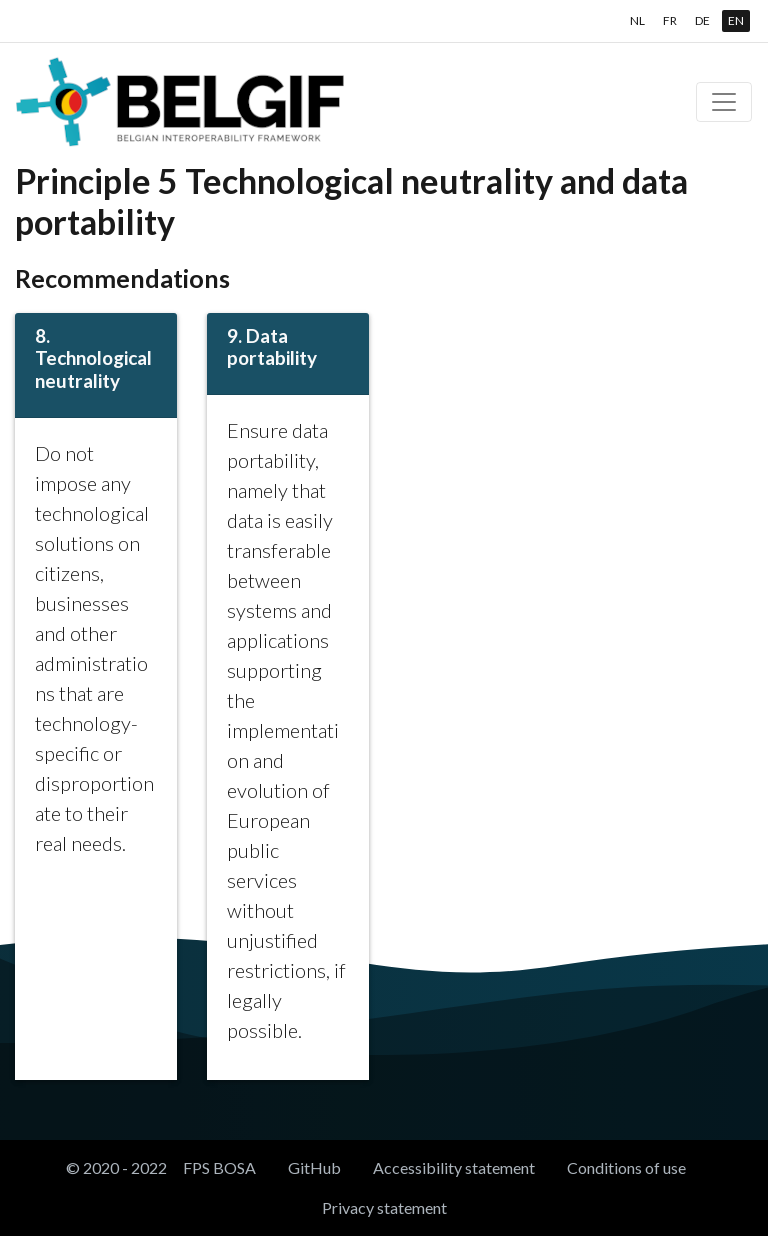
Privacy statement (384, 1207)
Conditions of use (626, 1167)
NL (637, 20)
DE (702, 20)
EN (736, 20)
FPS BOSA (219, 1167)
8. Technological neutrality (93, 358)
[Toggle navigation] (724, 102)
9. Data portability (272, 347)
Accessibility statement (454, 1167)
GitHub (314, 1167)
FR (670, 20)
